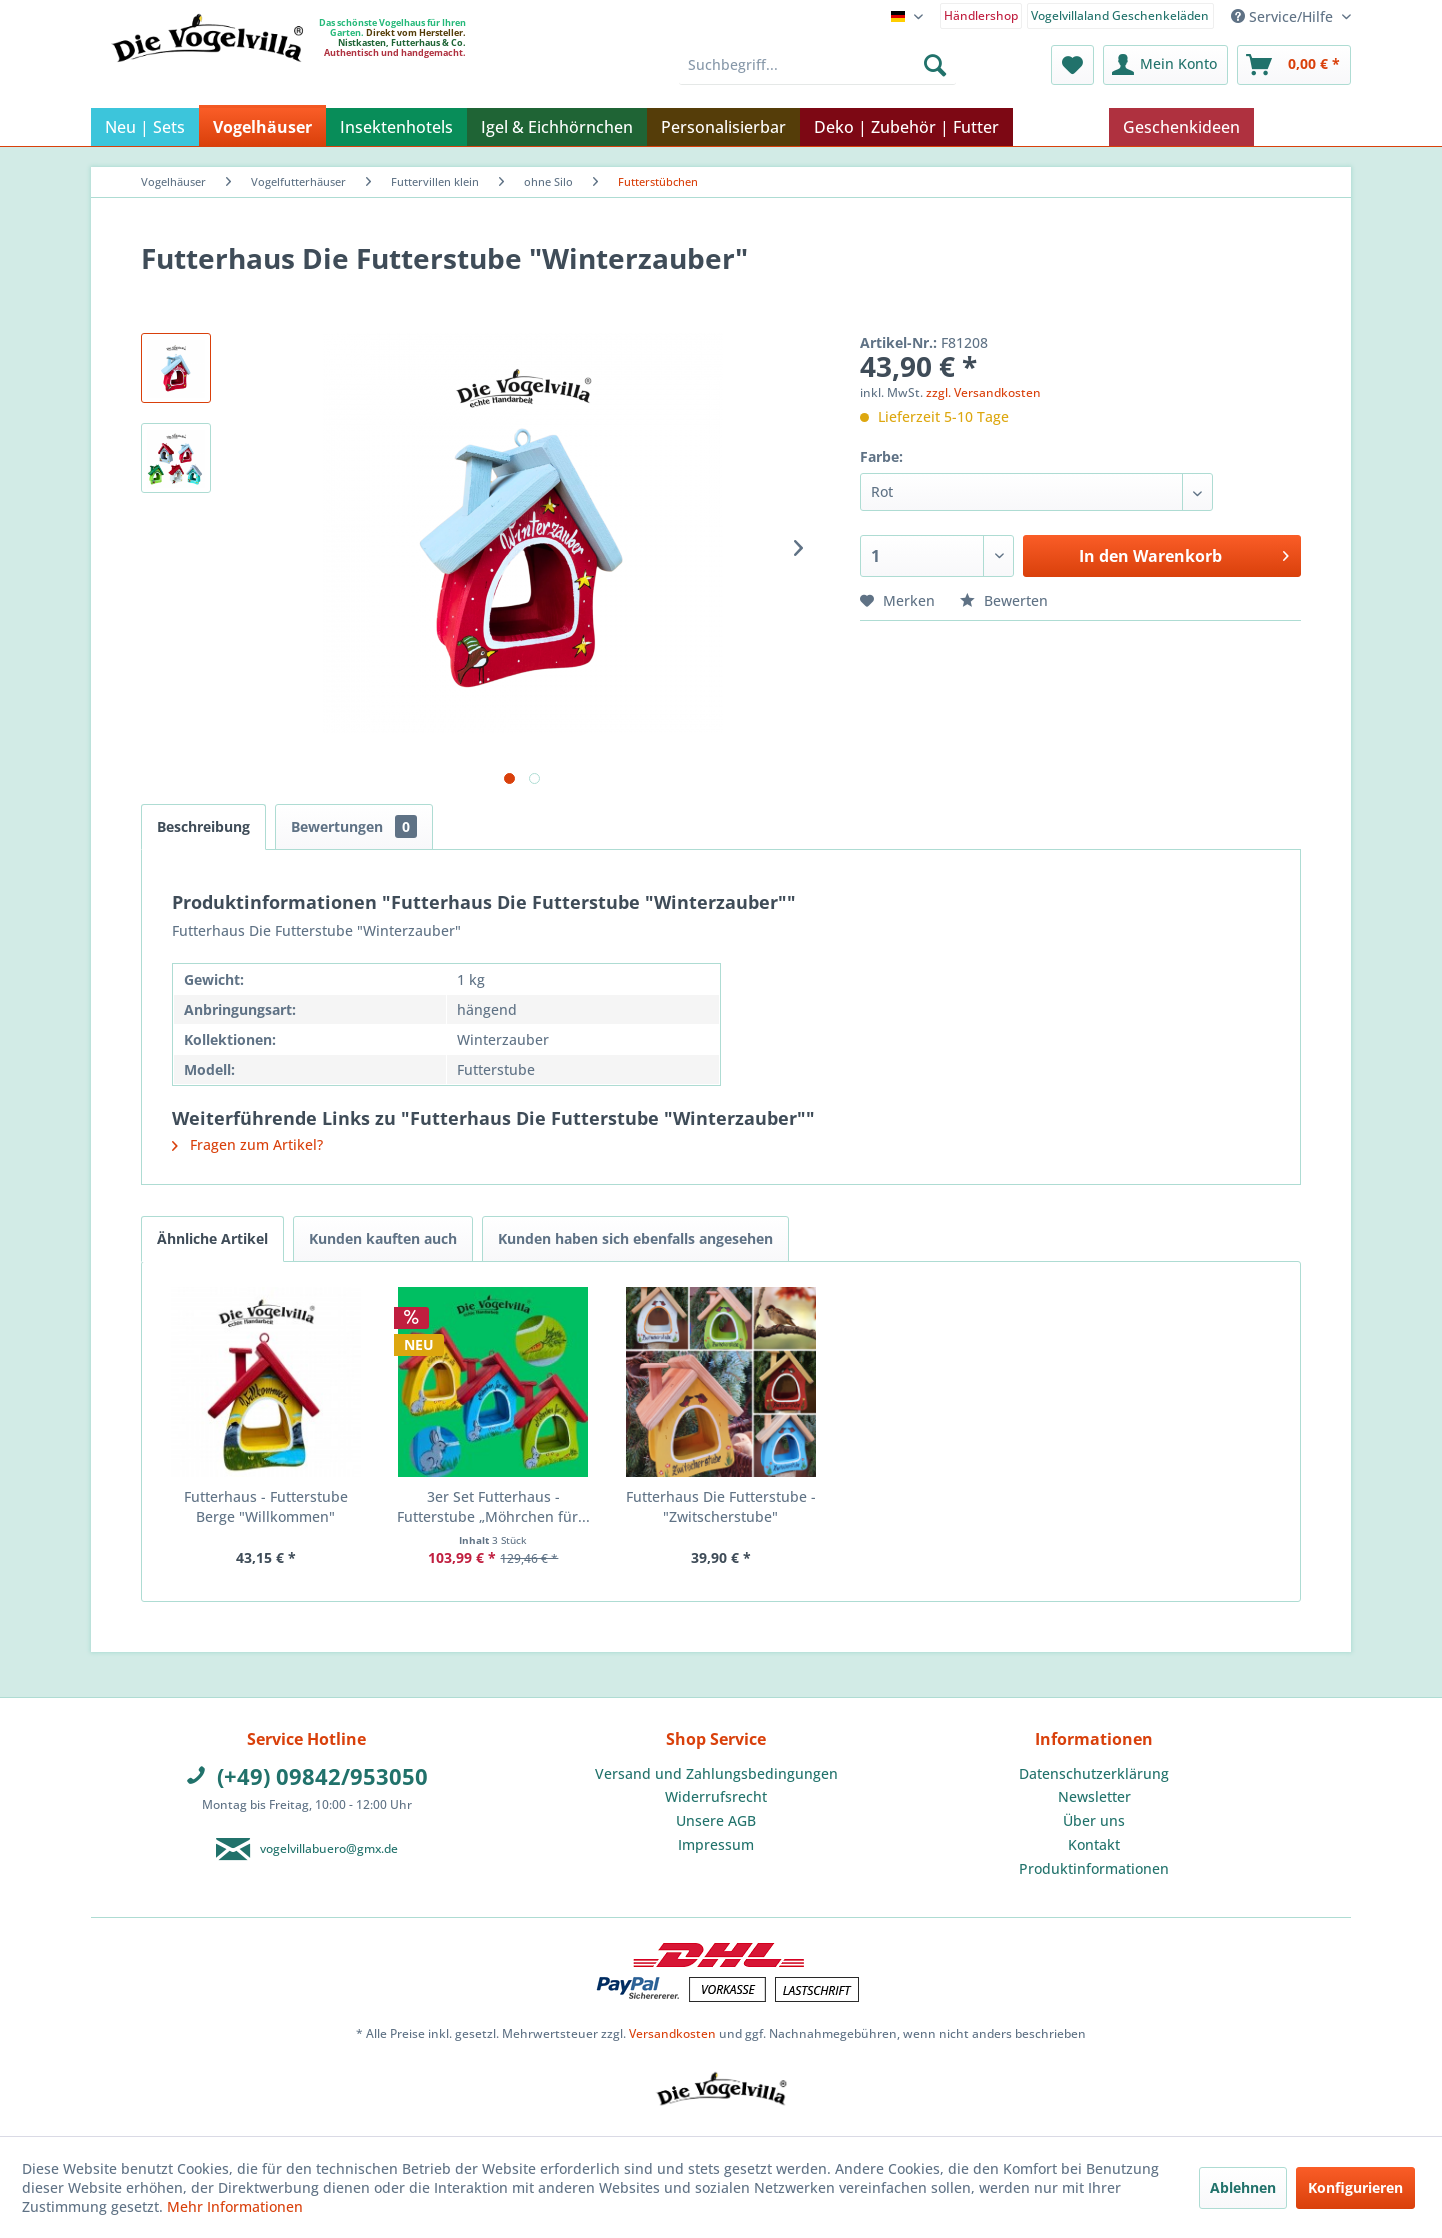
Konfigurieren (1355, 2187)
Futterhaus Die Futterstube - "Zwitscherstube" (721, 1506)
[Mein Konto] (1165, 65)
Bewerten (1004, 600)
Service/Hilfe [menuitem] (1284, 16)
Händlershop (981, 15)
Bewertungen (354, 826)
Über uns (1094, 1820)
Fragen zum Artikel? (247, 1144)
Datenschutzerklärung (1094, 1773)
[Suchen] (935, 65)
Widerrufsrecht (716, 1796)
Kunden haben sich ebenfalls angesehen (635, 1238)
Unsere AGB (716, 1820)
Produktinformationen (1094, 1868)
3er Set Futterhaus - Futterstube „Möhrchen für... (493, 1506)
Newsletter (1094, 1796)
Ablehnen (1243, 2187)
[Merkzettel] (1072, 65)
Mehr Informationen (235, 2206)
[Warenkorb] (1294, 65)
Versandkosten (672, 2033)
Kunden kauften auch (383, 1238)
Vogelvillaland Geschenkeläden (1120, 15)
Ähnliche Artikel (212, 1238)
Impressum (716, 1844)
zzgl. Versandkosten (983, 392)
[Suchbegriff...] (817, 65)
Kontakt (1094, 1844)
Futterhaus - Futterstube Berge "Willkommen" (266, 1506)
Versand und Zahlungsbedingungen (716, 1773)
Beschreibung (203, 826)
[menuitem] (981, 14)
